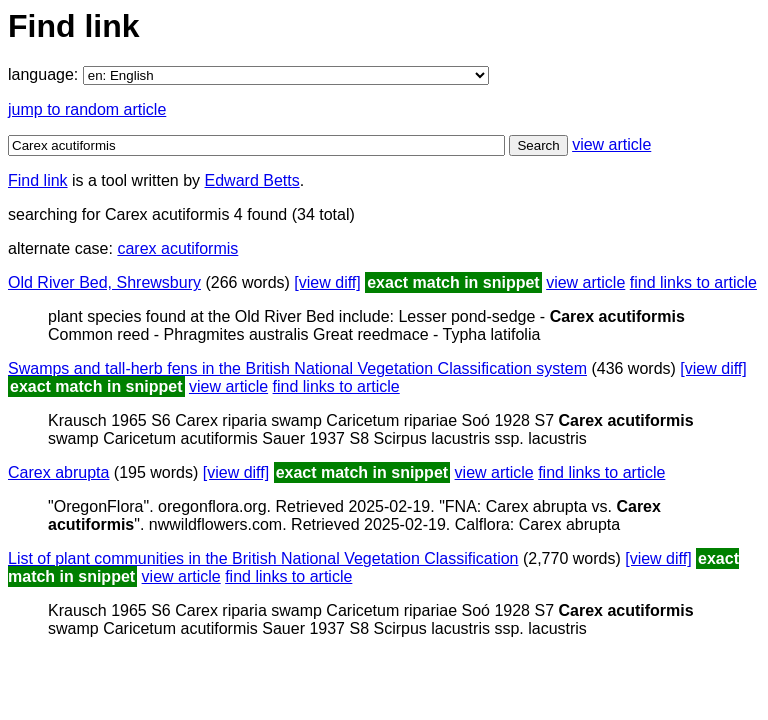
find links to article (693, 282)
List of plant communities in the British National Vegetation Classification (263, 558)
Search (538, 145)
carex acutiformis (177, 248)
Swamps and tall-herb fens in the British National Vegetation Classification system (297, 368)
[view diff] (327, 282)
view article (611, 144)
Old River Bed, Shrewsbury (104, 282)
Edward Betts (252, 180)
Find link (38, 180)
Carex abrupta (58, 472)
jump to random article (87, 109)
